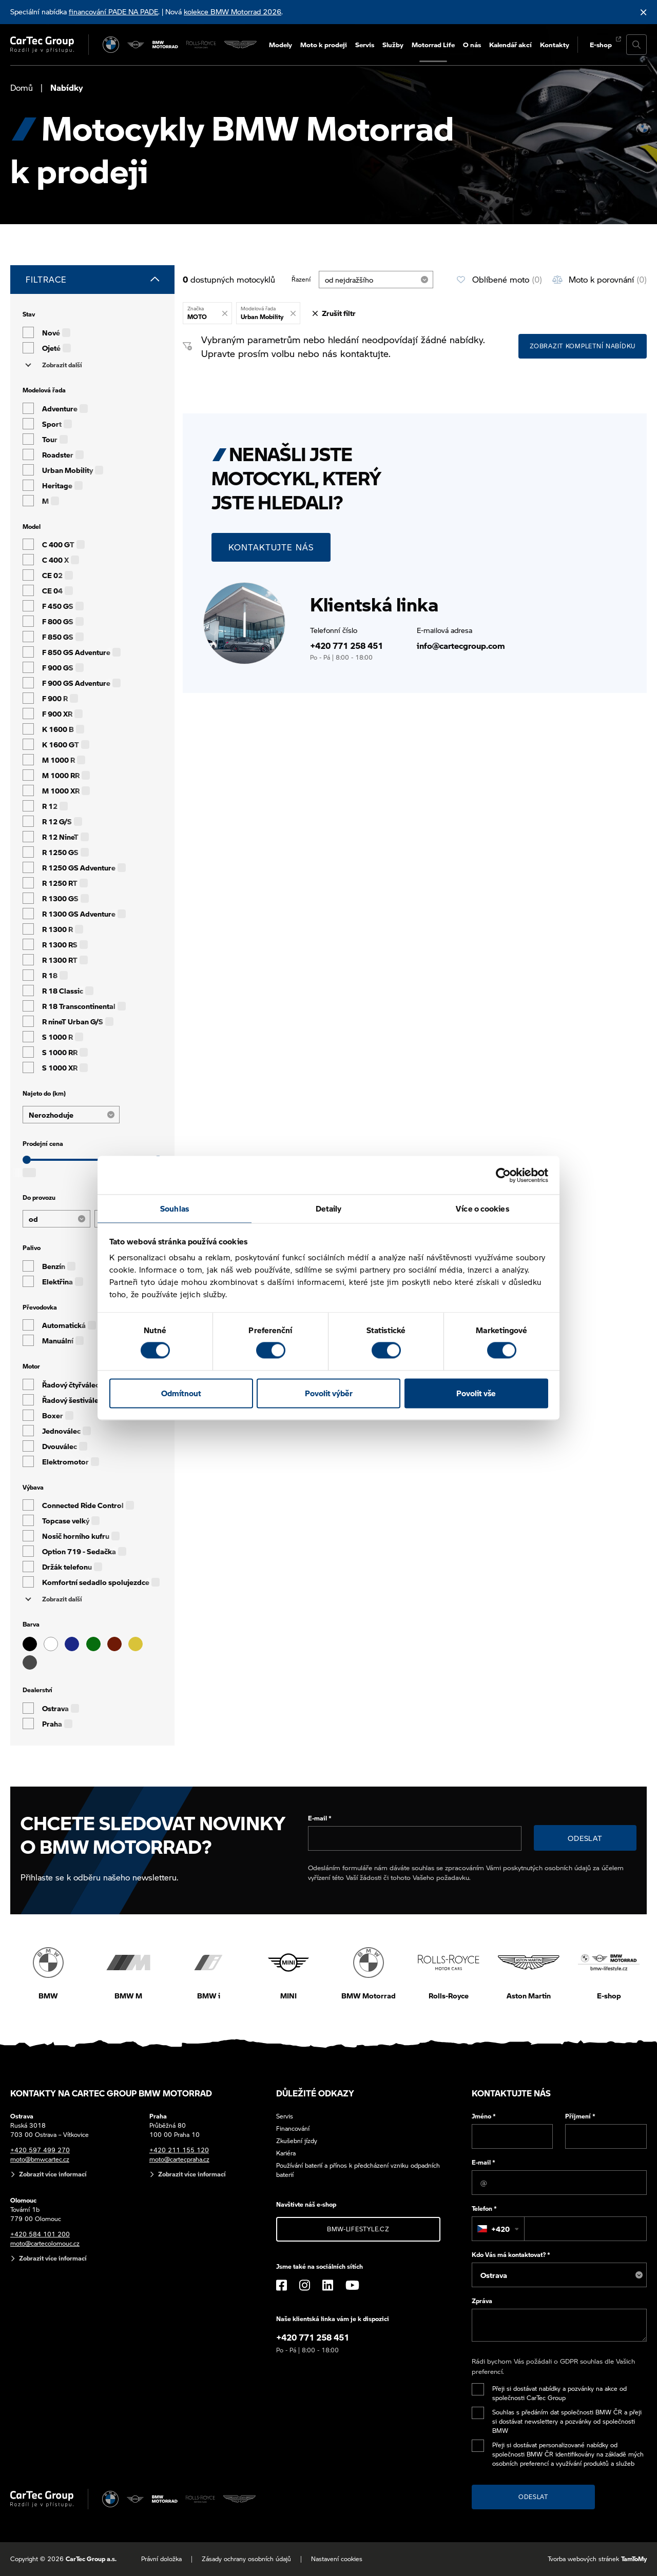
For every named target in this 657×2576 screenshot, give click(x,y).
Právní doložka (161, 2558)
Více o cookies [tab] (482, 1208)
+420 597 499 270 (40, 2150)
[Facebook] (281, 2285)
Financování (293, 2128)
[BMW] (111, 44)
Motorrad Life (433, 44)
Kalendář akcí (510, 44)
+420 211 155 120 (179, 2150)
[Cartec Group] (42, 44)
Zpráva (482, 2300)
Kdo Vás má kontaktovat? (511, 2254)
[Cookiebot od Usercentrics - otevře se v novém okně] (503, 1175)
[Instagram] (304, 2285)
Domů (21, 87)
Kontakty (554, 44)
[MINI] (135, 44)
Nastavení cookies (336, 2558)
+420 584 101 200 (40, 2234)
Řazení (301, 279)
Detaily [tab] (329, 1208)
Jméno (484, 2116)
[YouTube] (352, 2285)
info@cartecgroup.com (461, 645)
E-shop (601, 44)
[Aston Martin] (240, 44)
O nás (472, 44)
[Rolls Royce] (201, 44)
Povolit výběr (329, 1393)
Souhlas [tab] (174, 1208)
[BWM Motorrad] (165, 44)
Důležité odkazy (315, 2093)
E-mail (320, 1818)
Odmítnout (181, 1393)
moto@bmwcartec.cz (39, 2159)
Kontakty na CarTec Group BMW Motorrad (111, 2093)
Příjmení (580, 2116)
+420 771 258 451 (346, 645)
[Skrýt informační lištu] (643, 12)
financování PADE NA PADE (113, 11)
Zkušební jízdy (296, 2140)
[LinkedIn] (327, 2285)
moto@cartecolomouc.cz (45, 2243)
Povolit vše (476, 1393)
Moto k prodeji (323, 44)
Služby (392, 44)
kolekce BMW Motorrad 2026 (232, 11)
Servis (364, 44)
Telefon (484, 2208)
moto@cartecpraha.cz (179, 2159)
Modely (280, 44)
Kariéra (286, 2153)
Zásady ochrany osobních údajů (246, 2558)
